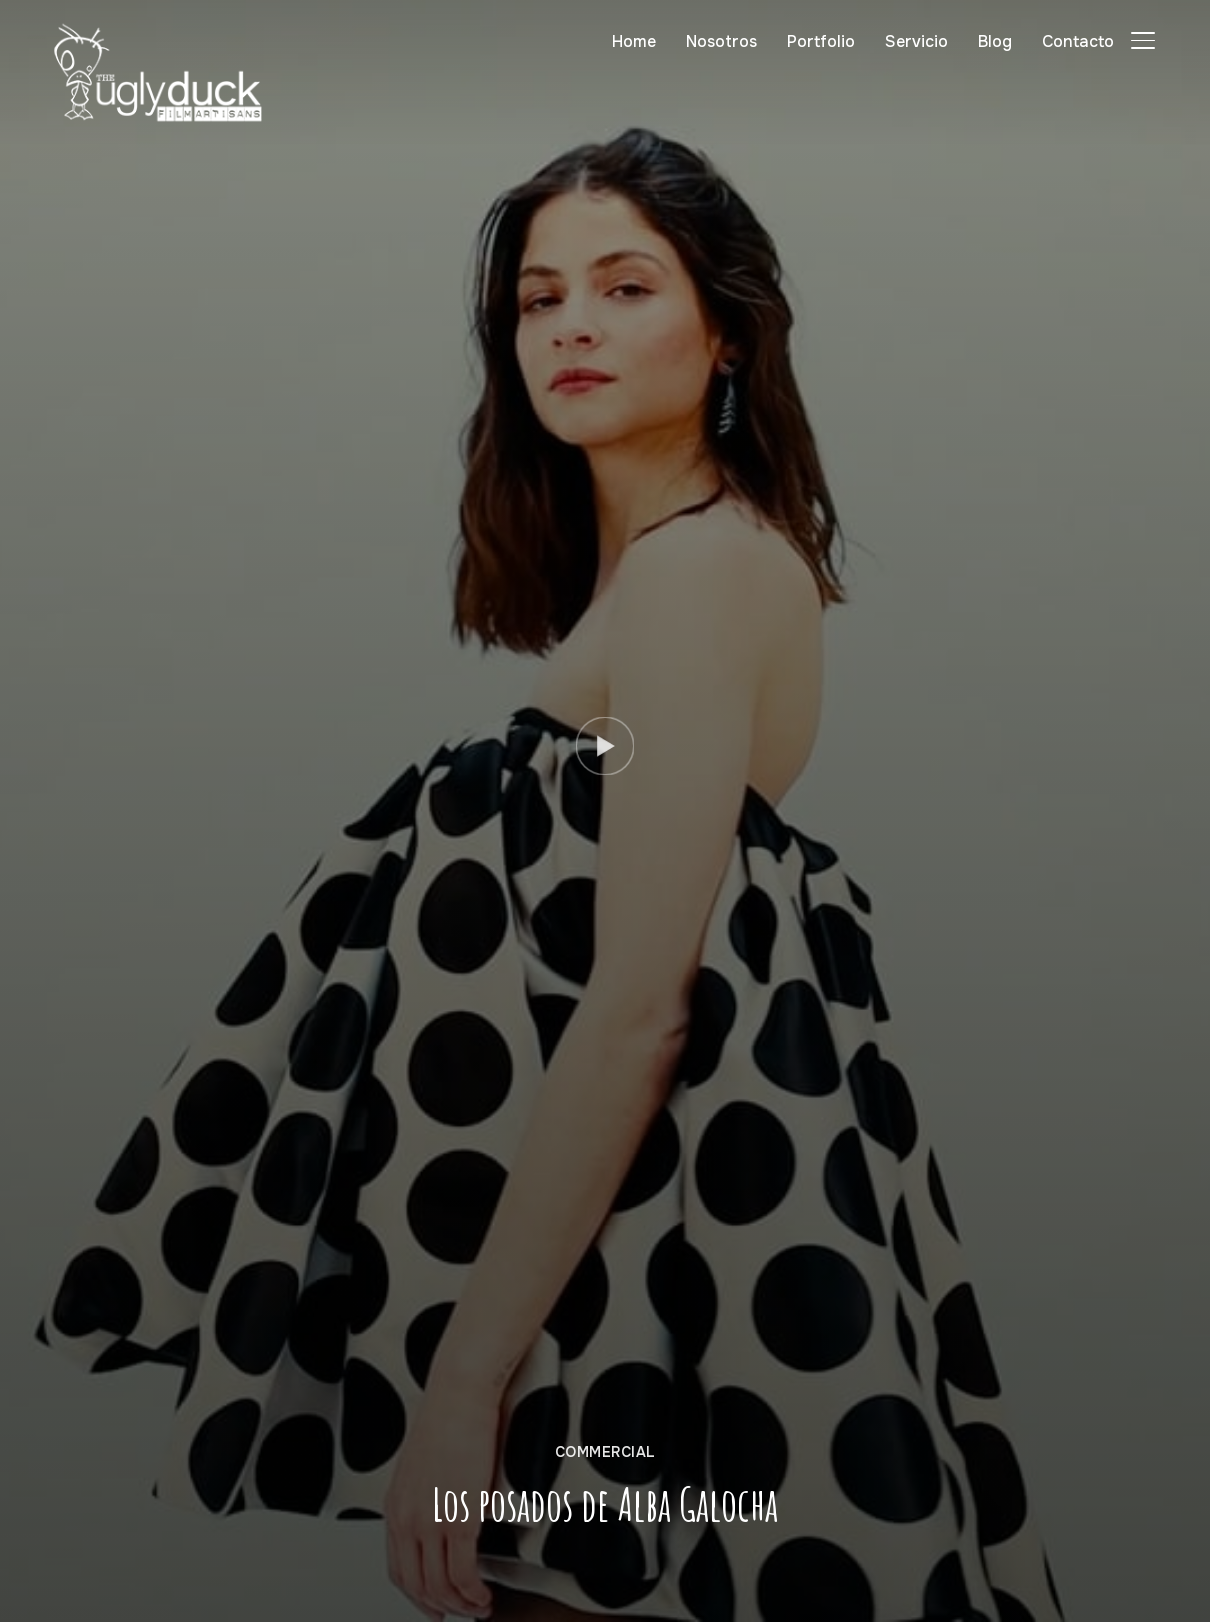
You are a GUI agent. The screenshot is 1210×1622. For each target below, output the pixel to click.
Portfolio (821, 41)
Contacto (1078, 41)
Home (634, 41)
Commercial (605, 1452)
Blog (995, 41)
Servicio (916, 41)
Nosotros (721, 41)
